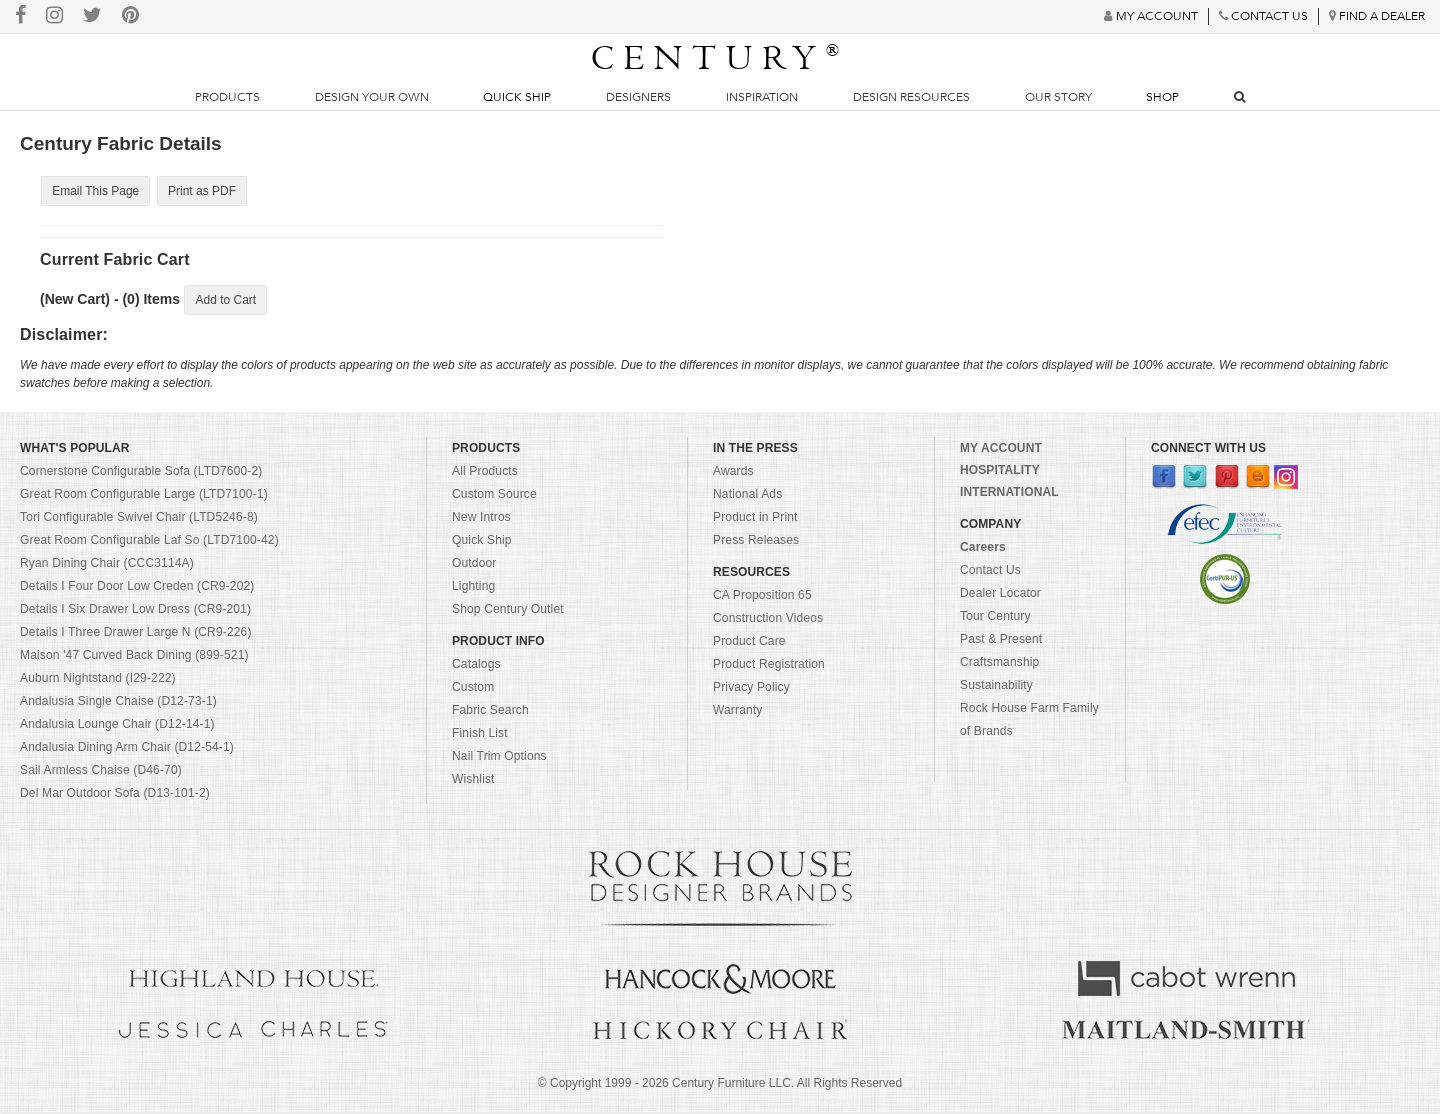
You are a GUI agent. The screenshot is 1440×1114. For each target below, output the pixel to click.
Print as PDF (199, 191)
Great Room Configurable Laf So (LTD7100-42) (149, 543)
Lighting (473, 589)
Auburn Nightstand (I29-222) (98, 681)
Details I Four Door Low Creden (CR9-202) (137, 589)
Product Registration (769, 667)
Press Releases (756, 543)
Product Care (749, 644)
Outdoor (474, 566)
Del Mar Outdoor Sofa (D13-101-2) (115, 796)
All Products (485, 474)
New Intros (481, 520)
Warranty (738, 713)
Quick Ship (517, 97)
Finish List (480, 736)
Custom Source (494, 497)
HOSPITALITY (1000, 473)
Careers (983, 550)
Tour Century (995, 619)
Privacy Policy (751, 690)
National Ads (747, 497)
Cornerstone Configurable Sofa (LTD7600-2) (141, 474)
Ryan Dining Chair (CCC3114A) (107, 566)
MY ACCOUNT (1001, 451)
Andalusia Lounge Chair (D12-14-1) (117, 727)
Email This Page (94, 191)
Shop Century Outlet (508, 612)
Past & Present (1001, 642)
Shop (1162, 97)
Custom (473, 690)
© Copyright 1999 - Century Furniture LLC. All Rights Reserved (720, 1085)
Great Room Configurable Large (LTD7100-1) (144, 497)
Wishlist (473, 782)
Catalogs (476, 667)
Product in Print (755, 520)
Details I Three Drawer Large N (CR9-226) (136, 635)
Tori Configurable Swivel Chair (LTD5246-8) (139, 520)
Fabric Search (490, 713)
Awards (733, 474)
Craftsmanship (999, 665)
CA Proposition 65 (762, 598)
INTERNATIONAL (1009, 495)
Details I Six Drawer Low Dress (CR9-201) (135, 612)
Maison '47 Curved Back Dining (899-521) (134, 658)
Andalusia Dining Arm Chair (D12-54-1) (127, 750)
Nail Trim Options (499, 759)
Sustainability (996, 688)
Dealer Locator (1000, 596)
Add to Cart (225, 301)
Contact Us (990, 573)
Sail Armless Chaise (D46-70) (101, 773)
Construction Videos (768, 621)
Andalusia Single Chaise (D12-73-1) (118, 704)
